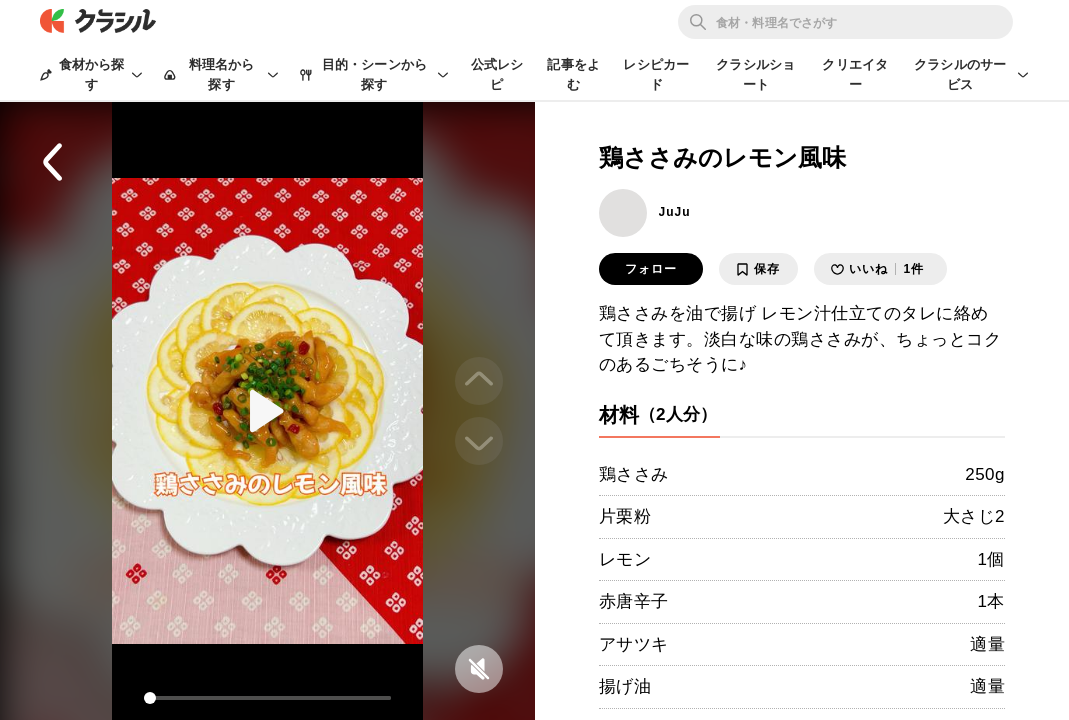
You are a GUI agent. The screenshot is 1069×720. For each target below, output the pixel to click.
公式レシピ (497, 74)
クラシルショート (755, 74)
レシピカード (656, 74)
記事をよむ (573, 74)
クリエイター (855, 74)
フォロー (651, 269)
